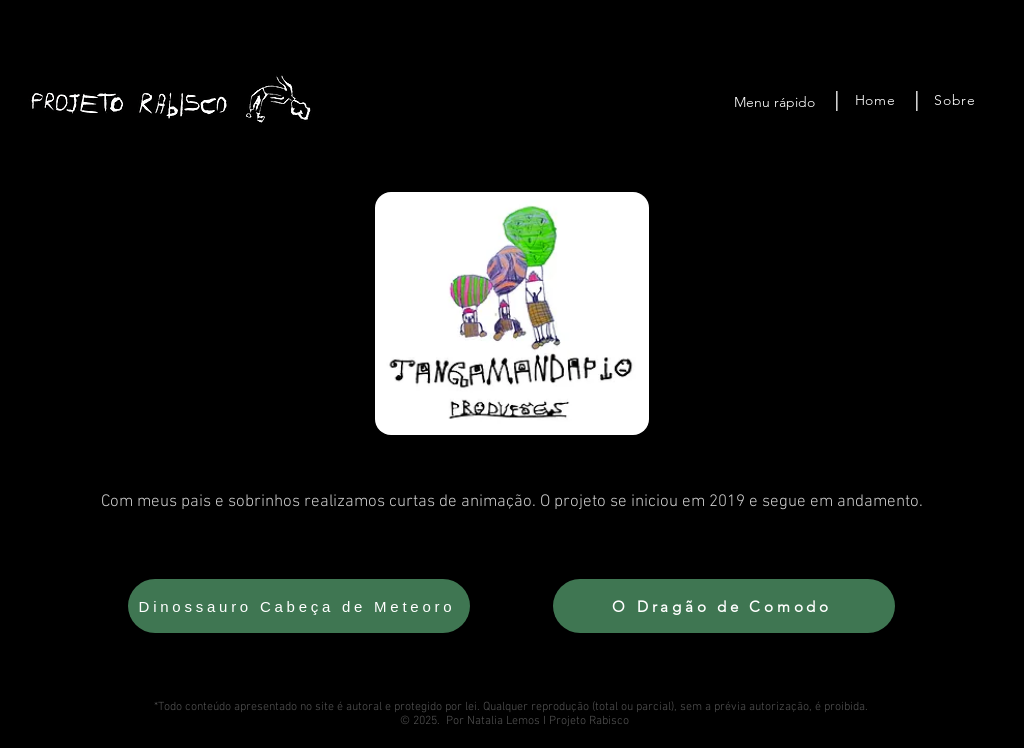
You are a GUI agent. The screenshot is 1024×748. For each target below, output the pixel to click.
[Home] (875, 100)
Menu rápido (774, 102)
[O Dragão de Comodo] (724, 606)
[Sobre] (955, 100)
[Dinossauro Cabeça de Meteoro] (299, 606)
